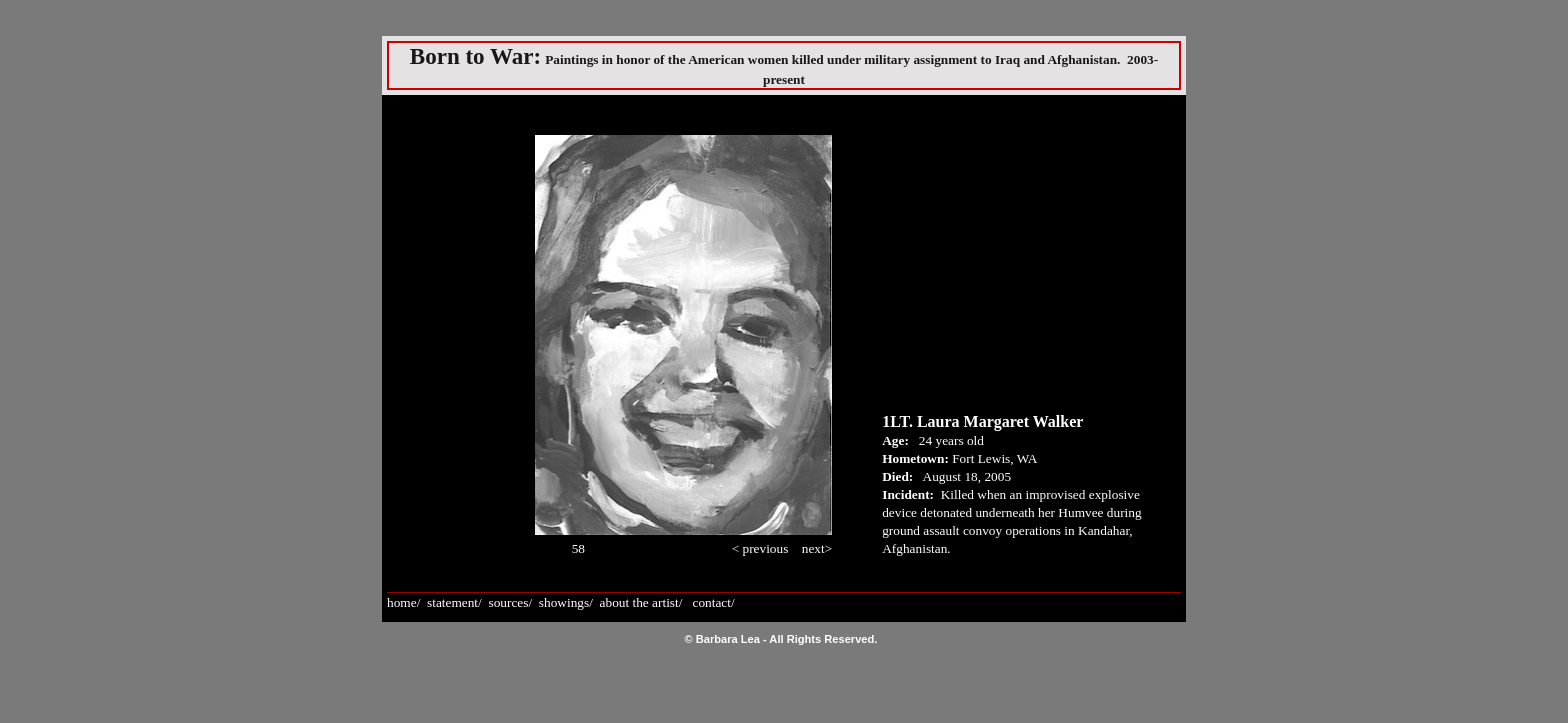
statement (452, 602)
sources (508, 602)
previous (766, 548)
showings (564, 602)
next (813, 548)
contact (711, 602)
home (402, 602)
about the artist (639, 602)
